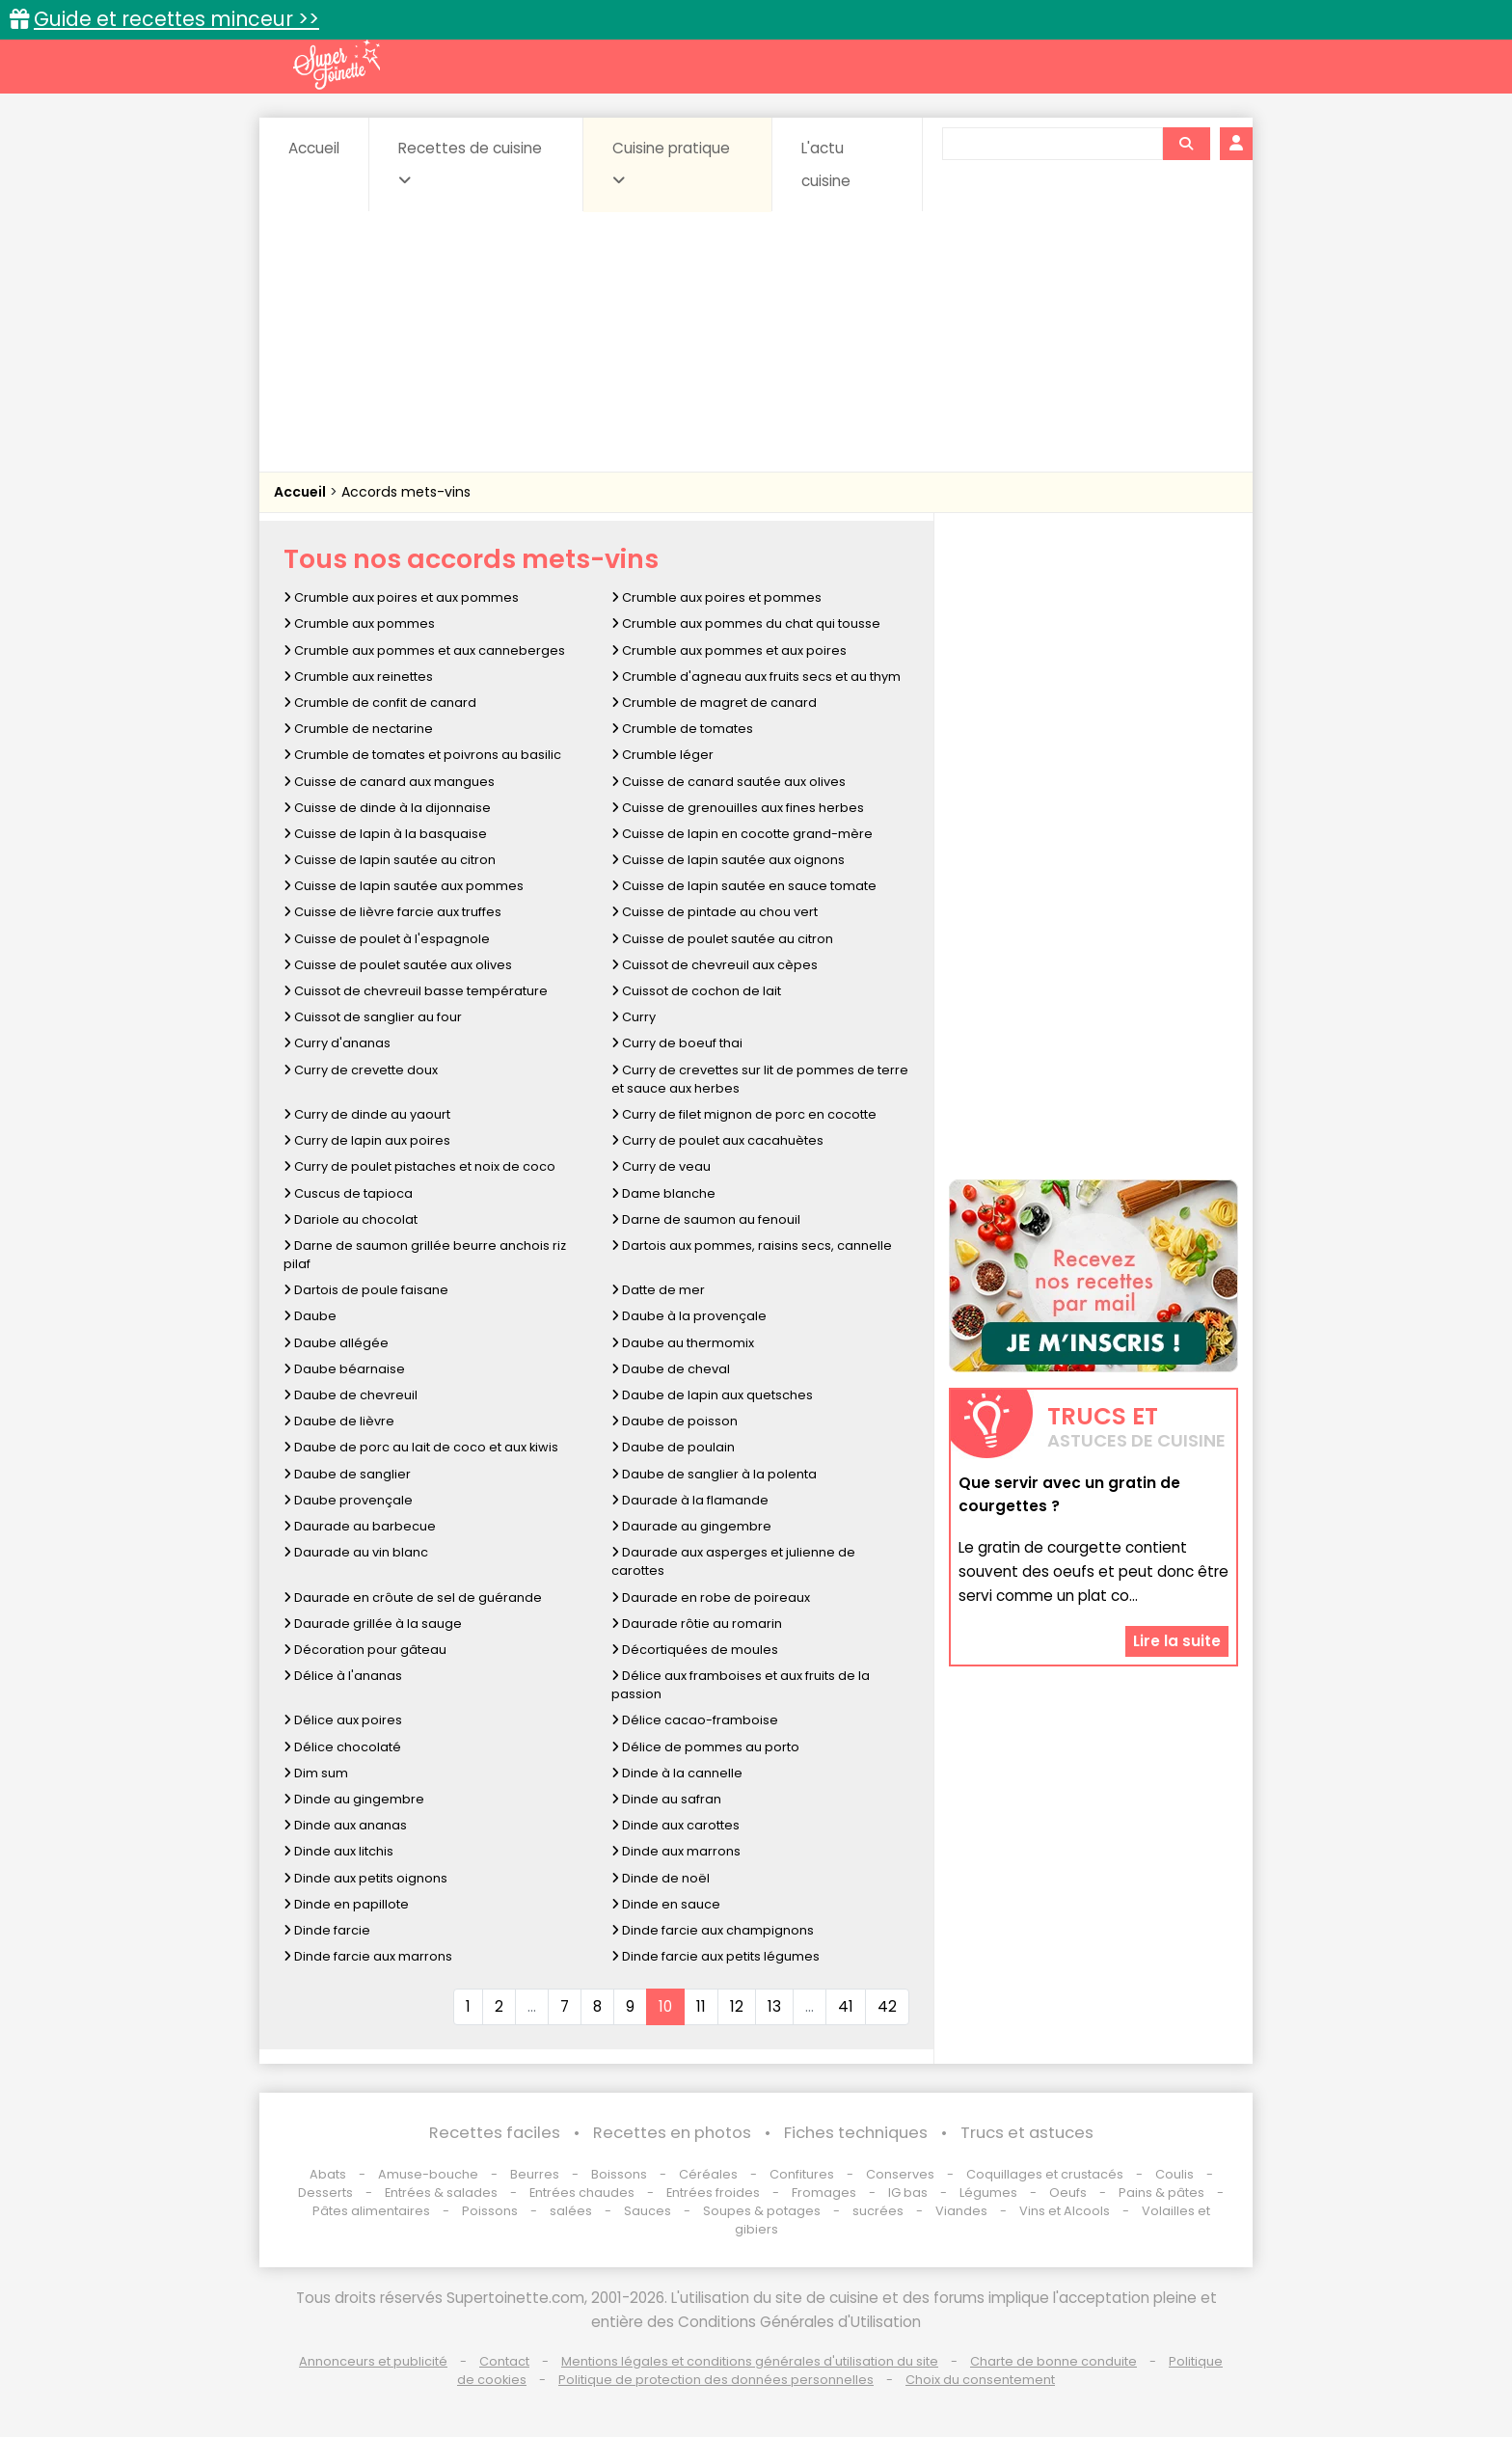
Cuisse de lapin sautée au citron (390, 860)
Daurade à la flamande (690, 1500)
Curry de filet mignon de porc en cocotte (744, 1114)
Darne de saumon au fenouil (705, 1219)
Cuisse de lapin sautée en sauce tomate (744, 886)
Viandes (961, 2211)
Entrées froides (713, 2192)
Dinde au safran (666, 1799)
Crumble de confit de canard (380, 702)
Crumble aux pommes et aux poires (729, 650)
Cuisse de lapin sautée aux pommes (404, 886)
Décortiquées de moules (694, 1649)
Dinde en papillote (346, 1904)
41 (845, 2006)
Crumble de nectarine (358, 728)
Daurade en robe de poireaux (710, 1597)
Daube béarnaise (344, 1369)
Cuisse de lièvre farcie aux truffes (392, 912)
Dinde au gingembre (354, 1799)
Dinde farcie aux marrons (368, 1956)
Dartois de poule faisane (366, 1290)
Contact (504, 2361)
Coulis (1174, 2174)
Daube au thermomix (682, 1343)
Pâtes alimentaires (371, 2211)
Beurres (534, 2174)
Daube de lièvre (339, 1421)
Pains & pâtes (1161, 2192)
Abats (328, 2174)
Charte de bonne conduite (1053, 2361)
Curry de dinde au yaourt (367, 1114)
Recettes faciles (494, 2133)
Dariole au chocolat (351, 1219)
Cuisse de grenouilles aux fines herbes (737, 807)
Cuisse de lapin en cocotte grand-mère (742, 834)
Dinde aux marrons (676, 1851)
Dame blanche (663, 1193)
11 (701, 2006)
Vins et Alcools (1064, 2211)
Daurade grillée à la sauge (373, 1623)
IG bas (908, 2192)
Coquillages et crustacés (1044, 2174)
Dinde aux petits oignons (365, 1878)
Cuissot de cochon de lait (696, 991)
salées (571, 2211)
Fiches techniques (856, 2133)
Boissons (619, 2174)
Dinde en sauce (665, 1904)
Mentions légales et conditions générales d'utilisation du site (749, 2361)
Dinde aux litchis (338, 1851)
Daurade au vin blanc (356, 1552)
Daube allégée (336, 1343)
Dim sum (316, 1773)
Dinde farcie (327, 1930)
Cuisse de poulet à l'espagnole (387, 939)
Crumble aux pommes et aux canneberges (424, 650)
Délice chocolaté (342, 1747)
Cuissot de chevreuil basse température (416, 991)
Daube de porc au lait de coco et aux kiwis (421, 1447)
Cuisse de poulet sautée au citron (722, 939)
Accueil (313, 148)
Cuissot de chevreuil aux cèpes (714, 965)
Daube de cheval (670, 1369)
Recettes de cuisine (470, 163)
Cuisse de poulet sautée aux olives (398, 965)
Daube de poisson (674, 1421)
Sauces (647, 2211)
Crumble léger (662, 754)
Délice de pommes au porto (705, 1747)
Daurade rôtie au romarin (696, 1623)
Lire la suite (1177, 1641)
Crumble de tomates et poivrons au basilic (422, 754)
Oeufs (1069, 2192)
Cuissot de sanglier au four (373, 1017)
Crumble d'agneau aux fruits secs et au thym (756, 676)
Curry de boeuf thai (676, 1043)
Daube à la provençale (689, 1316)
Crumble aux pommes (359, 623)
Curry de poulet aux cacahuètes (717, 1140)
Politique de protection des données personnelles (716, 2379)
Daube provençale (348, 1500)
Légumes (988, 2192)
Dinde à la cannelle (676, 1773)
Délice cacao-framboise (694, 1720)
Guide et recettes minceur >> (176, 19)
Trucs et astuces (1027, 2133)
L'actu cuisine (825, 164)
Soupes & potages (762, 2211)
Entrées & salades (441, 2192)
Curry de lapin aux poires (367, 1140)
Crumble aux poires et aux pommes (401, 597)
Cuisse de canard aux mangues (389, 781)
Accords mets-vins (406, 491)
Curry (633, 1017)
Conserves (900, 2174)
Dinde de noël (660, 1878)
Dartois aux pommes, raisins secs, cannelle (751, 1245)
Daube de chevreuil (351, 1395)
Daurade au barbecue (360, 1526)
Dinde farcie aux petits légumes (715, 1956)
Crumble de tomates (682, 728)
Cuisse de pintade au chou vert (714, 912)
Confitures (802, 2174)
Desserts (325, 2192)
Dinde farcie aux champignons (712, 1930)
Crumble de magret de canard (714, 702)
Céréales (708, 2174)
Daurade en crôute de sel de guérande (413, 1597)
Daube (310, 1316)
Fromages (824, 2192)
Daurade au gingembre (691, 1526)
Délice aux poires (343, 1720)
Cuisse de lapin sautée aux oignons (728, 860)
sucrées (878, 2211)
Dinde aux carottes (675, 1825)
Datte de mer (658, 1290)
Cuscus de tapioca (348, 1193)
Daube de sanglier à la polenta (714, 1474)
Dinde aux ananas (345, 1825)
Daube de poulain (673, 1447)
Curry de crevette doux (361, 1070)
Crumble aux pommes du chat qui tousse (745, 623)
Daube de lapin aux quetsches (712, 1395)
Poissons (490, 2211)
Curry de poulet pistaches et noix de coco (419, 1166)
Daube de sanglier (347, 1474)
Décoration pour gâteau (365, 1649)
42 (887, 2006)
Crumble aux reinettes (358, 676)
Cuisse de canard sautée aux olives (728, 781)
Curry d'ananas (337, 1043)
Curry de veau (661, 1166)
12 (736, 2006)
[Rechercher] (1186, 143)
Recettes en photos (672, 2133)
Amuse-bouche (428, 2174)
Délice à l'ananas (343, 1675)
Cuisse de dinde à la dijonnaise (387, 807)
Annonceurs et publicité (373, 2361)
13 (774, 2006)
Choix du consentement (980, 2379)
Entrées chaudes (581, 2192)
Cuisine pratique (671, 163)
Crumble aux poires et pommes (716, 597)
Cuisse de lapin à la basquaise (385, 834)
